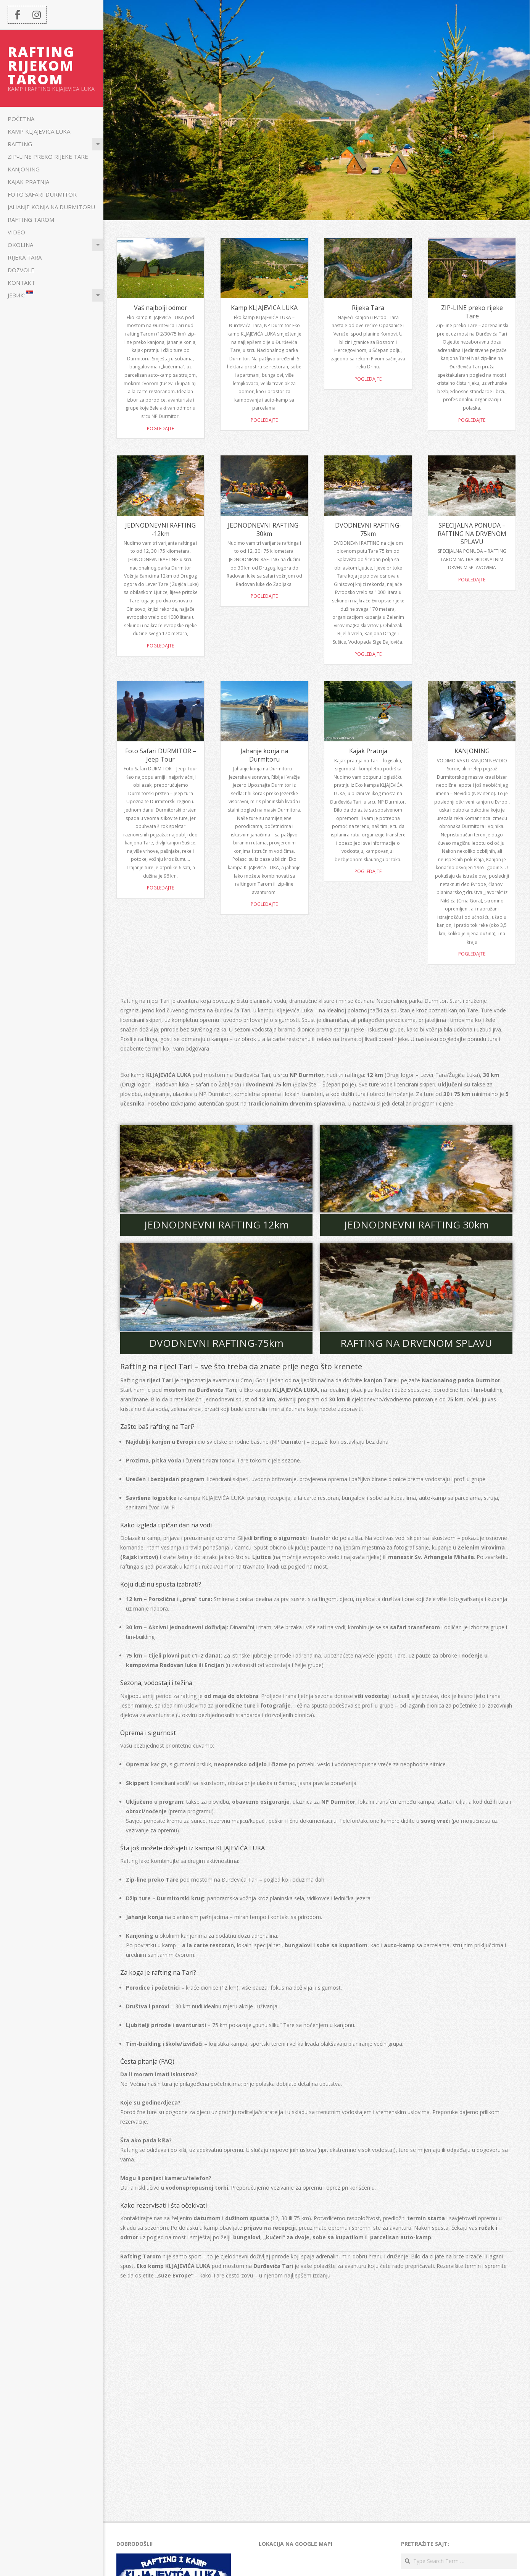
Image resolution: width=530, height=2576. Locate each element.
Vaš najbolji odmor (160, 307)
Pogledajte (160, 428)
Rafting (20, 144)
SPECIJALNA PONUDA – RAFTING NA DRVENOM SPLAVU (472, 533)
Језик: (20, 295)
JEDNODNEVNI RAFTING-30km (264, 529)
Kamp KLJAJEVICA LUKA (39, 131)
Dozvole (21, 270)
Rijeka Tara (25, 257)
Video (16, 232)
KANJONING (24, 169)
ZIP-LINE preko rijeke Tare (48, 156)
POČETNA (21, 119)
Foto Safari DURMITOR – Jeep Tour (160, 755)
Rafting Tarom (31, 219)
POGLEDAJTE (368, 871)
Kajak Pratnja (28, 182)
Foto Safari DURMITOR (42, 194)
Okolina (20, 245)
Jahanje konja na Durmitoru (51, 207)
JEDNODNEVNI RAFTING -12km (160, 529)
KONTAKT (21, 282)
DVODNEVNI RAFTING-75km (368, 529)
